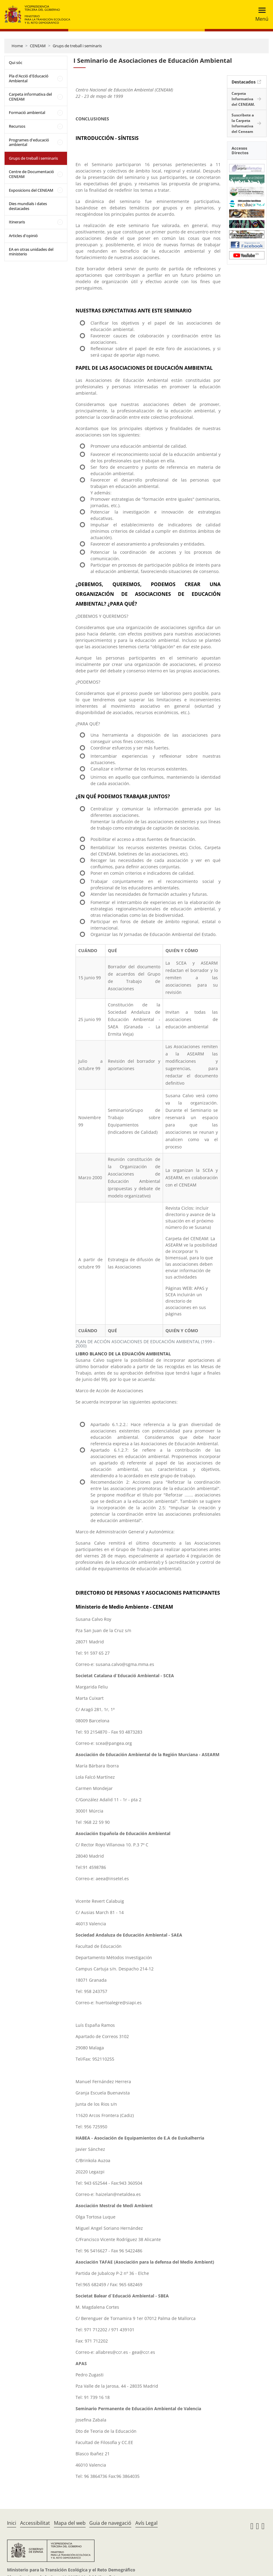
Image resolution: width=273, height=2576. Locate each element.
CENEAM (38, 45)
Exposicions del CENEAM (31, 190)
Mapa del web (70, 2523)
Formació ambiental (27, 112)
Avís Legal (146, 2523)
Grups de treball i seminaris (77, 45)
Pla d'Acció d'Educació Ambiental (28, 78)
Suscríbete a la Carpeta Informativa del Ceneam (243, 123)
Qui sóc (15, 62)
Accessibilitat (35, 2523)
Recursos (17, 126)
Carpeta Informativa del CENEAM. (243, 99)
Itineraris (17, 222)
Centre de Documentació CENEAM (31, 174)
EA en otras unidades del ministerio (31, 252)
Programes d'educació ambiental (29, 142)
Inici (11, 2523)
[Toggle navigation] (260, 14)
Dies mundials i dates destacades (28, 206)
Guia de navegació (110, 2523)
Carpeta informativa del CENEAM (30, 96)
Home (17, 45)
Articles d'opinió (23, 235)
